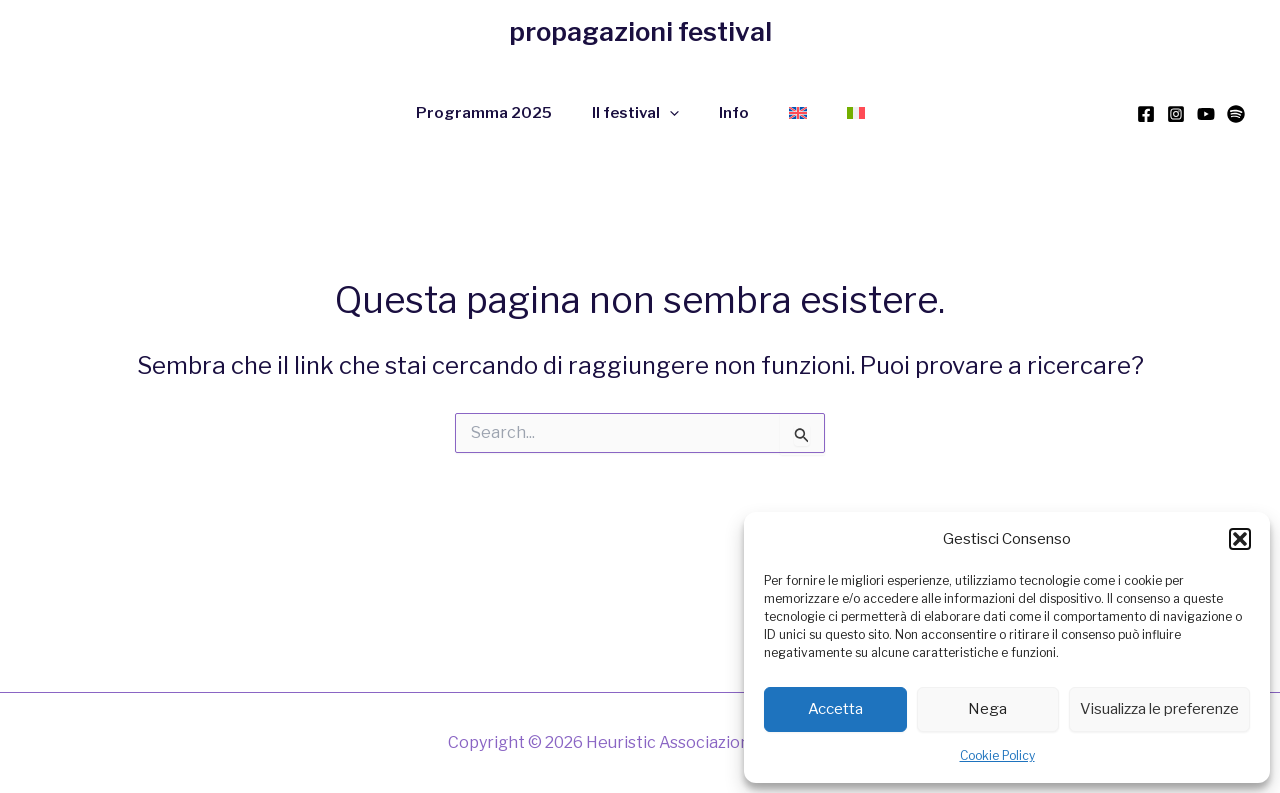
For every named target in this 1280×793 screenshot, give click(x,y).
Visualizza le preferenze (1159, 709)
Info (734, 113)
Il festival (635, 113)
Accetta (835, 709)
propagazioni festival (640, 31)
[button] (1240, 539)
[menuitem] (798, 113)
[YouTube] (1206, 114)
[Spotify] (1236, 114)
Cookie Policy (997, 755)
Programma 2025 (484, 113)
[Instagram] (1176, 114)
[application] (669, 113)
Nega (987, 709)
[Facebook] (1146, 114)
